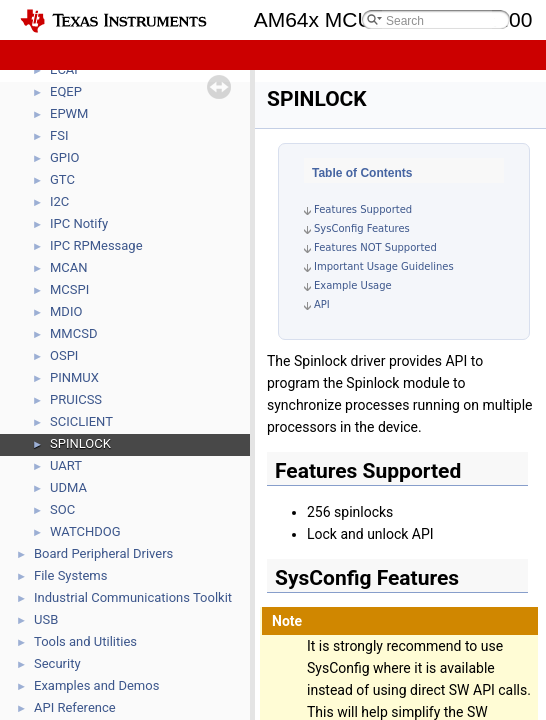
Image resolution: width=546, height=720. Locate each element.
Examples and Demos (96, 685)
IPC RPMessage (96, 245)
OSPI (64, 355)
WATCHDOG (85, 531)
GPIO (65, 157)
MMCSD (73, 333)
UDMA (68, 487)
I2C (59, 201)
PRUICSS (76, 399)
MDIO (66, 311)
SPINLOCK (80, 443)
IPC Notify (79, 223)
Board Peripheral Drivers (103, 553)
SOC (62, 509)
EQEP (66, 91)
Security (57, 663)
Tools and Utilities (85, 641)
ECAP (66, 69)
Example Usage (353, 285)
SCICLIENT (81, 421)
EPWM (69, 113)
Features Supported (363, 209)
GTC (62, 179)
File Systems (70, 575)
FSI (59, 135)
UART (66, 465)
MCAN (69, 267)
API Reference (75, 707)
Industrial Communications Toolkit (133, 597)
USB (46, 619)
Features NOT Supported (375, 247)
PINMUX (74, 377)
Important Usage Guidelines (384, 266)
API (322, 304)
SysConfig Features (362, 228)
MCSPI (69, 289)
